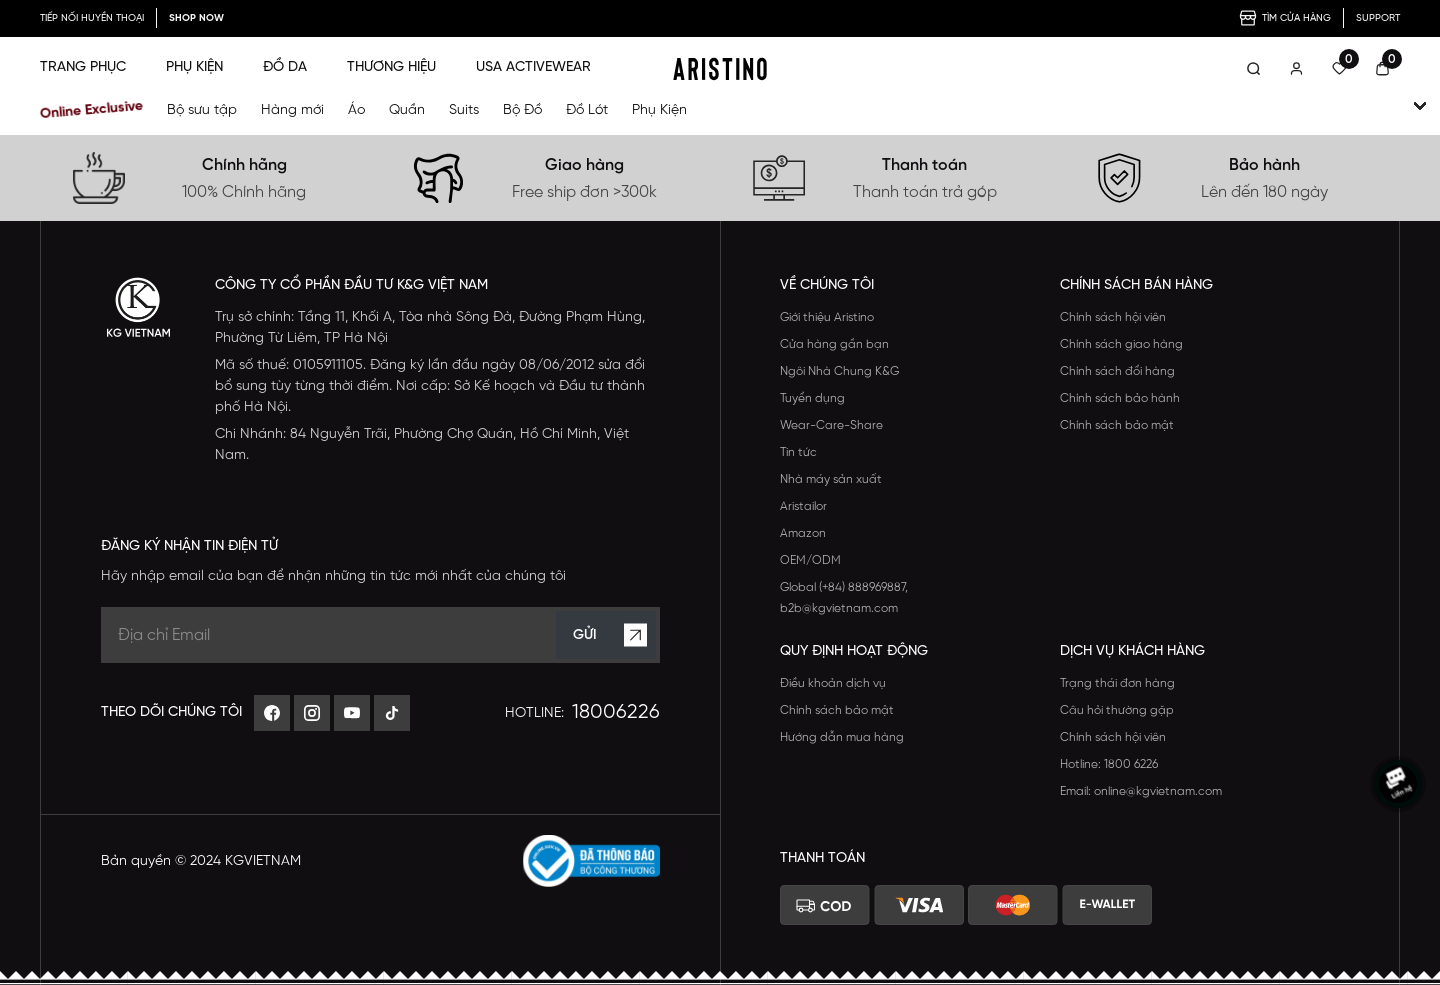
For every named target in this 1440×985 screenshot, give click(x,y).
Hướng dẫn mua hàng (842, 737)
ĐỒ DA (285, 67)
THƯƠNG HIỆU (391, 67)
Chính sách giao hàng (1121, 344)
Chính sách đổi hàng (1117, 371)
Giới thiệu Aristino (827, 317)
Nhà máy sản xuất (831, 479)
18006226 (616, 712)
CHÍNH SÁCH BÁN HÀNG (1136, 285)
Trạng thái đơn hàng (1117, 683)
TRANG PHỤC (83, 67)
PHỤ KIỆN (194, 67)
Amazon (803, 533)
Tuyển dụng (812, 398)
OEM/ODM (810, 560)
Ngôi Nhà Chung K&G (839, 371)
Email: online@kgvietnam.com (1141, 791)
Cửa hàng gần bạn (834, 344)
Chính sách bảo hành (1120, 398)
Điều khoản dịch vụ (833, 683)
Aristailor (803, 506)
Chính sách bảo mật (1117, 425)
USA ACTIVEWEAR (533, 67)
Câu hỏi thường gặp (1117, 710)
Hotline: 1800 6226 (1109, 764)
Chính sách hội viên (1113, 317)
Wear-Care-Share (831, 425)
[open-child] (1420, 106)
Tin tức (798, 452)
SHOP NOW (196, 18)
